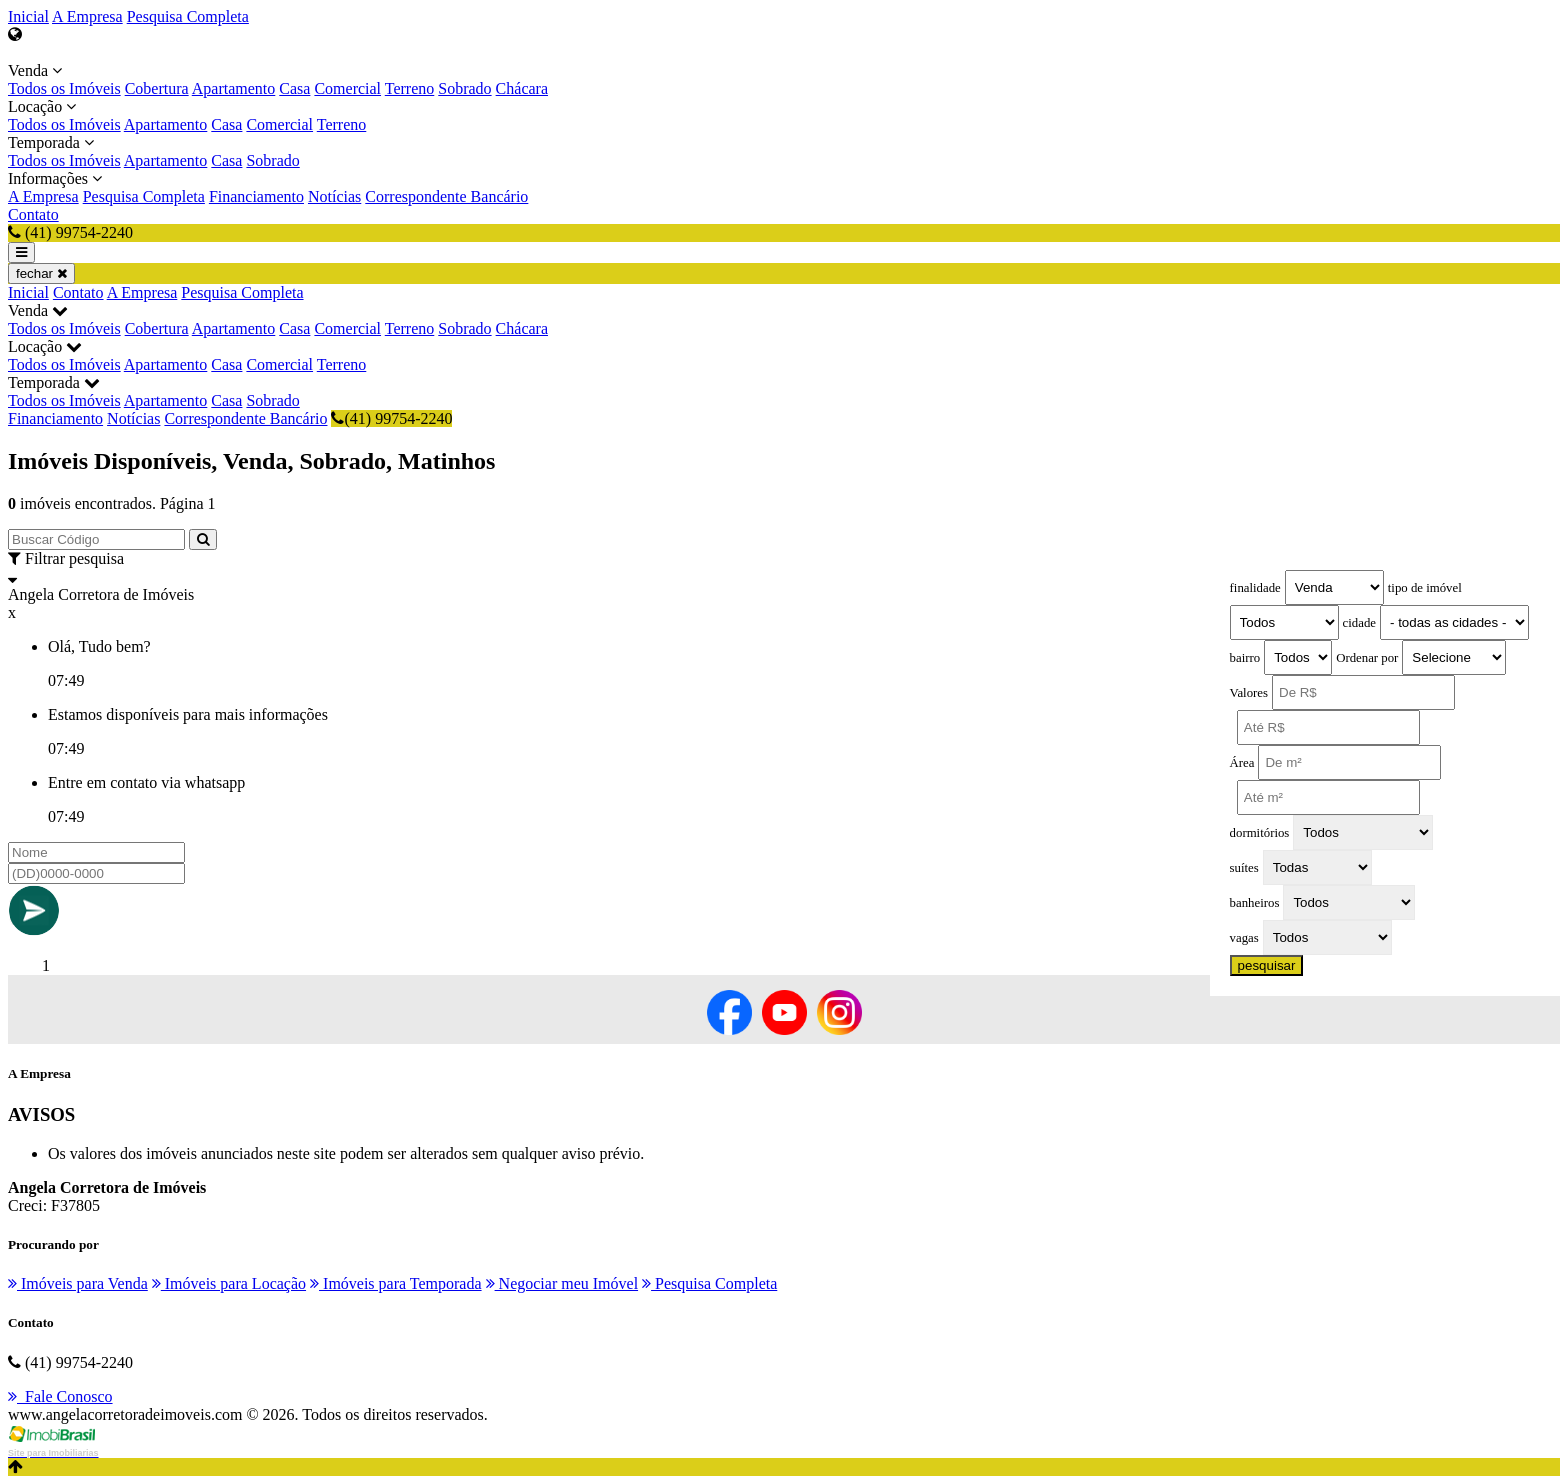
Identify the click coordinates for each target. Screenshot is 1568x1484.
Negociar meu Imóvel (562, 1283)
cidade (1359, 623)
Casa (294, 88)
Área (1242, 763)
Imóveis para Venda (78, 1283)
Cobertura (157, 88)
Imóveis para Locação (229, 1283)
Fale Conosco (60, 1396)
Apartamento (234, 88)
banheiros (1255, 903)
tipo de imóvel (1425, 588)
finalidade (1255, 588)
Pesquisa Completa (188, 16)
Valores (1249, 693)
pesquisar (1267, 965)
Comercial (347, 88)
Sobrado (464, 88)
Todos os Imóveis (64, 88)
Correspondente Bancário (446, 196)
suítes (1244, 868)
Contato (33, 214)
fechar (41, 273)
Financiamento (256, 196)
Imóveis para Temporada (396, 1283)
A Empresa (87, 16)
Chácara (522, 88)
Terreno (410, 88)
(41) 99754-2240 (391, 418)
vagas (1244, 938)
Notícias (334, 196)
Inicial (28, 16)
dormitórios (1260, 833)
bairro (1245, 658)
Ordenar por (1367, 658)
